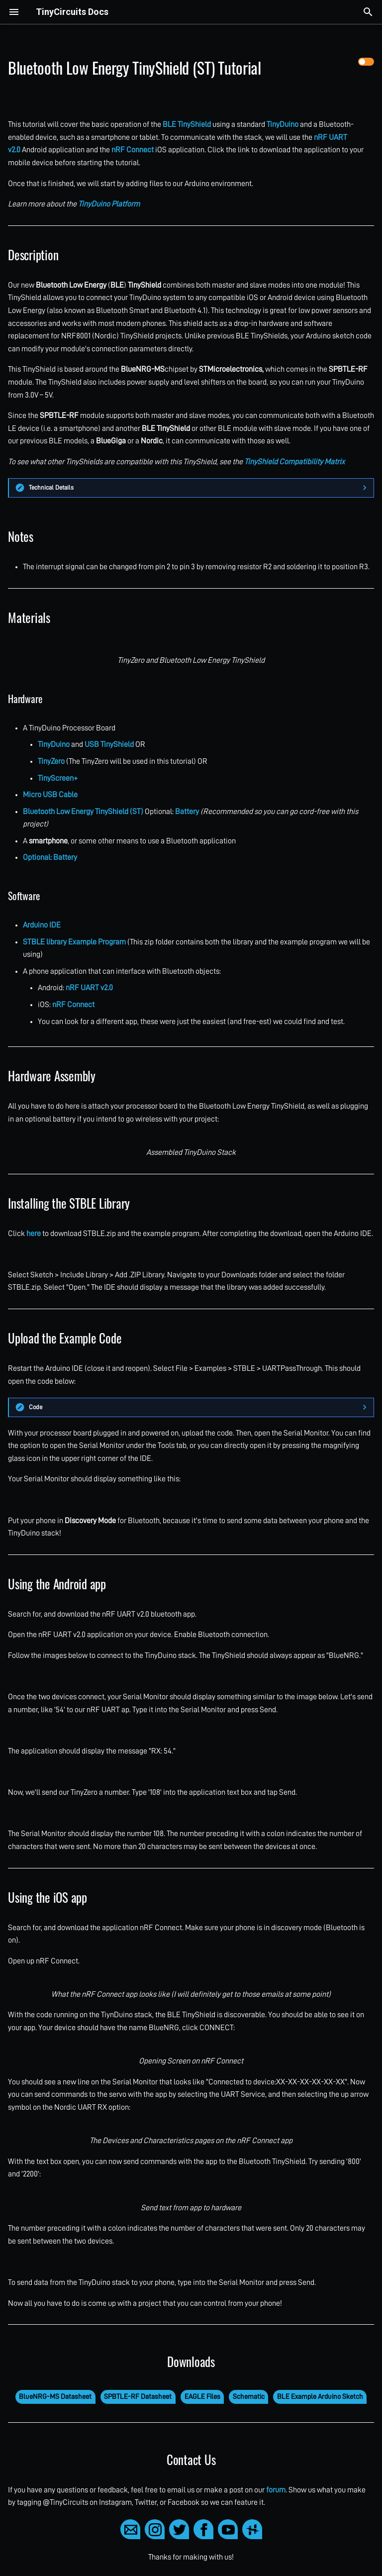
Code (35, 1407)
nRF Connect (132, 150)
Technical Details (51, 487)
